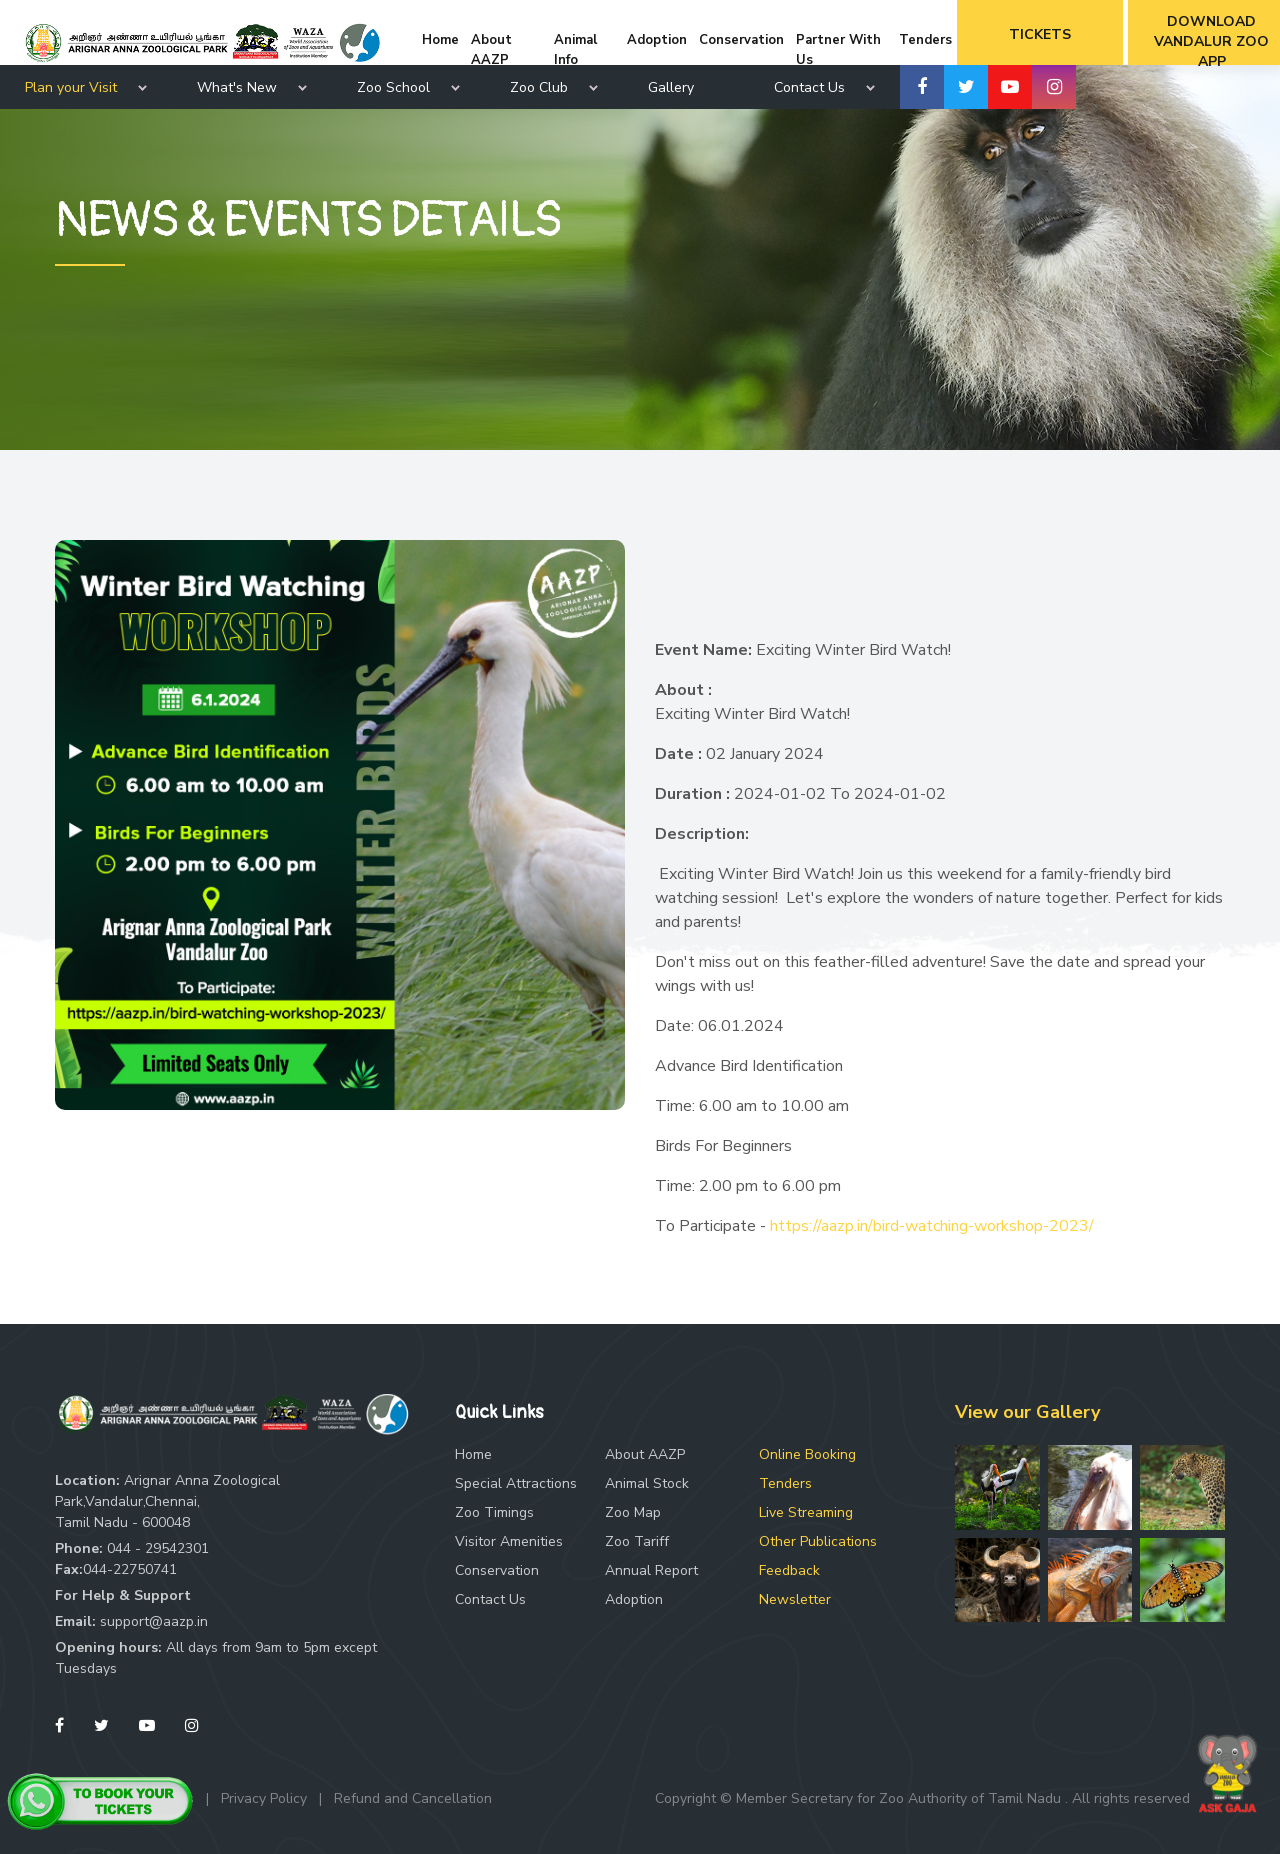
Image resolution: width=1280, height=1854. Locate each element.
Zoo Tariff (637, 1541)
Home (473, 1454)
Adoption (634, 1599)
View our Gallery (1027, 1412)
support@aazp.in (154, 1621)
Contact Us (490, 1599)
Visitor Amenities (509, 1541)
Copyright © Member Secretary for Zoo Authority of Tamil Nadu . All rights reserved (922, 1798)
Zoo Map (633, 1512)
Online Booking (807, 1454)
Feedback (789, 1570)
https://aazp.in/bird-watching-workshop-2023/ (932, 1226)
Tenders (785, 1483)
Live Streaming (806, 1512)
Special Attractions (516, 1483)
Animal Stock (647, 1483)
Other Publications (818, 1541)
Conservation (497, 1570)
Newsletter (795, 1599)
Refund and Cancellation (413, 1798)
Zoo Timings (494, 1512)
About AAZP (645, 1454)
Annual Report (651, 1570)
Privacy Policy (264, 1798)
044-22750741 (130, 1569)
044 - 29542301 (158, 1548)
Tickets (1040, 34)
